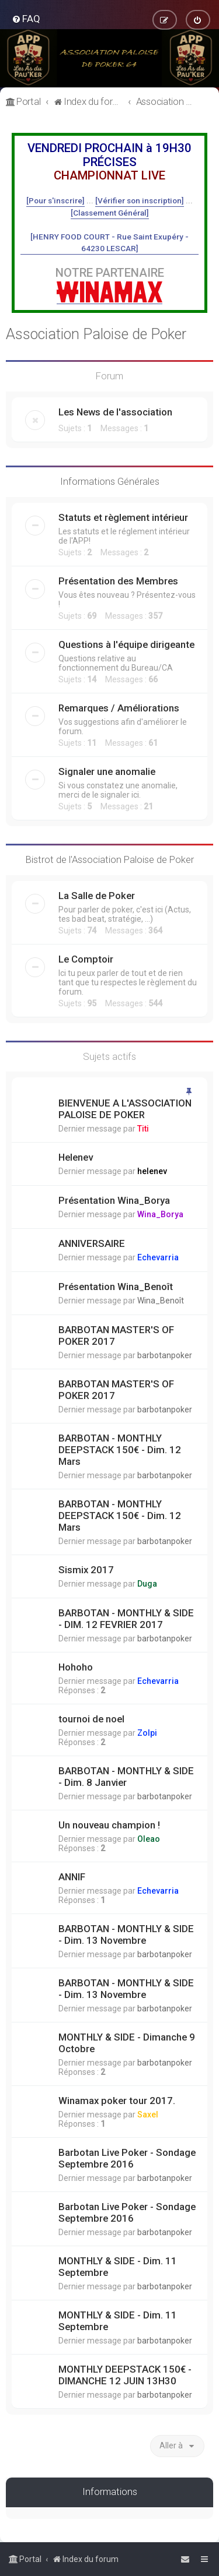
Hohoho (75, 1667)
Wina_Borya (160, 1214)
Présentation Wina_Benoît (115, 1286)
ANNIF (71, 1877)
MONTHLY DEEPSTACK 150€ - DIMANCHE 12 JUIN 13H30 (125, 2375)
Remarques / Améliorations (118, 708)
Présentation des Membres (118, 581)
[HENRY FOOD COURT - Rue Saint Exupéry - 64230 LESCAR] (109, 242)
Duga (147, 1583)
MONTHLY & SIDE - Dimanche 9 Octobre (126, 2043)
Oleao (148, 1839)
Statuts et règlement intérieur (123, 517)
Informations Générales (109, 481)
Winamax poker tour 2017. (116, 2100)
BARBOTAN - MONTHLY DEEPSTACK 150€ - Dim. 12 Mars (119, 1449)
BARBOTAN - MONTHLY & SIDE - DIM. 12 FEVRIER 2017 (126, 1618)
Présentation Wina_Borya (114, 1200)
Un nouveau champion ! (109, 1825)
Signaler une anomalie (106, 771)
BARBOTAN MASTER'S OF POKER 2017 (116, 1335)
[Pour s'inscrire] (55, 200)
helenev (152, 1171)
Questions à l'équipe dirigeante (126, 644)
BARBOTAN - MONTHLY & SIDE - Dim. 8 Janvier (126, 1776)
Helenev (75, 1157)
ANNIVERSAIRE (91, 1243)
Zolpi (147, 1733)
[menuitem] (26, 18)
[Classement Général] (110, 212)
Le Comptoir (85, 959)
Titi (143, 1128)
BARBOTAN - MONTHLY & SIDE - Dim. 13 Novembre (126, 1934)
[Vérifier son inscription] (139, 200)
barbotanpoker (164, 1355)
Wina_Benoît (160, 1300)
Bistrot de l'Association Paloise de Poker (110, 859)
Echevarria (158, 1257)
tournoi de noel (91, 1719)
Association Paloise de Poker (96, 334)
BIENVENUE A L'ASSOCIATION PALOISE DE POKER (125, 1108)
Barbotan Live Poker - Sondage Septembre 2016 (127, 2158)
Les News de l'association (115, 412)
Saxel (147, 2114)
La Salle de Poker (96, 895)
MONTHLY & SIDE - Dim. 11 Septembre (117, 2266)
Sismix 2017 (86, 1570)
